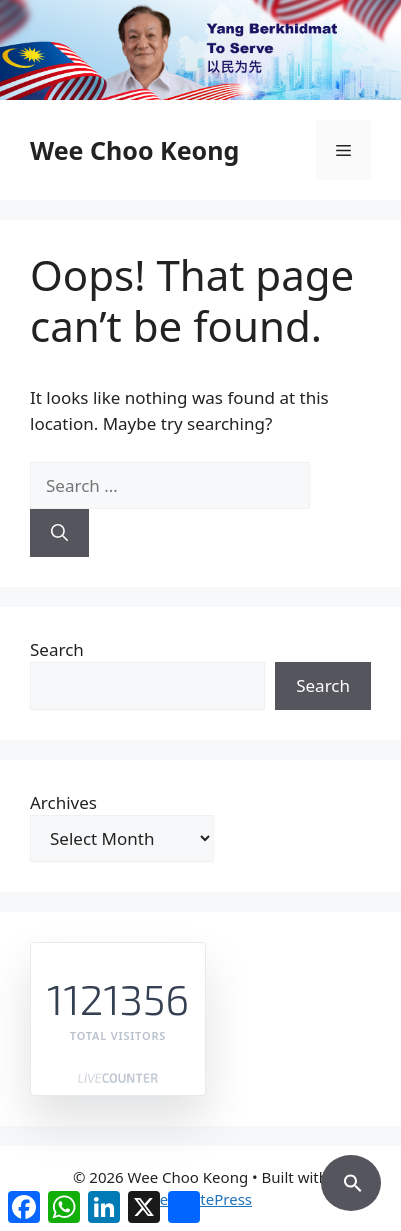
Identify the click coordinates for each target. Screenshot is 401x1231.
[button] (351, 1180)
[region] (200, 50)
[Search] (59, 533)
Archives (63, 802)
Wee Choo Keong (134, 150)
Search (57, 649)
